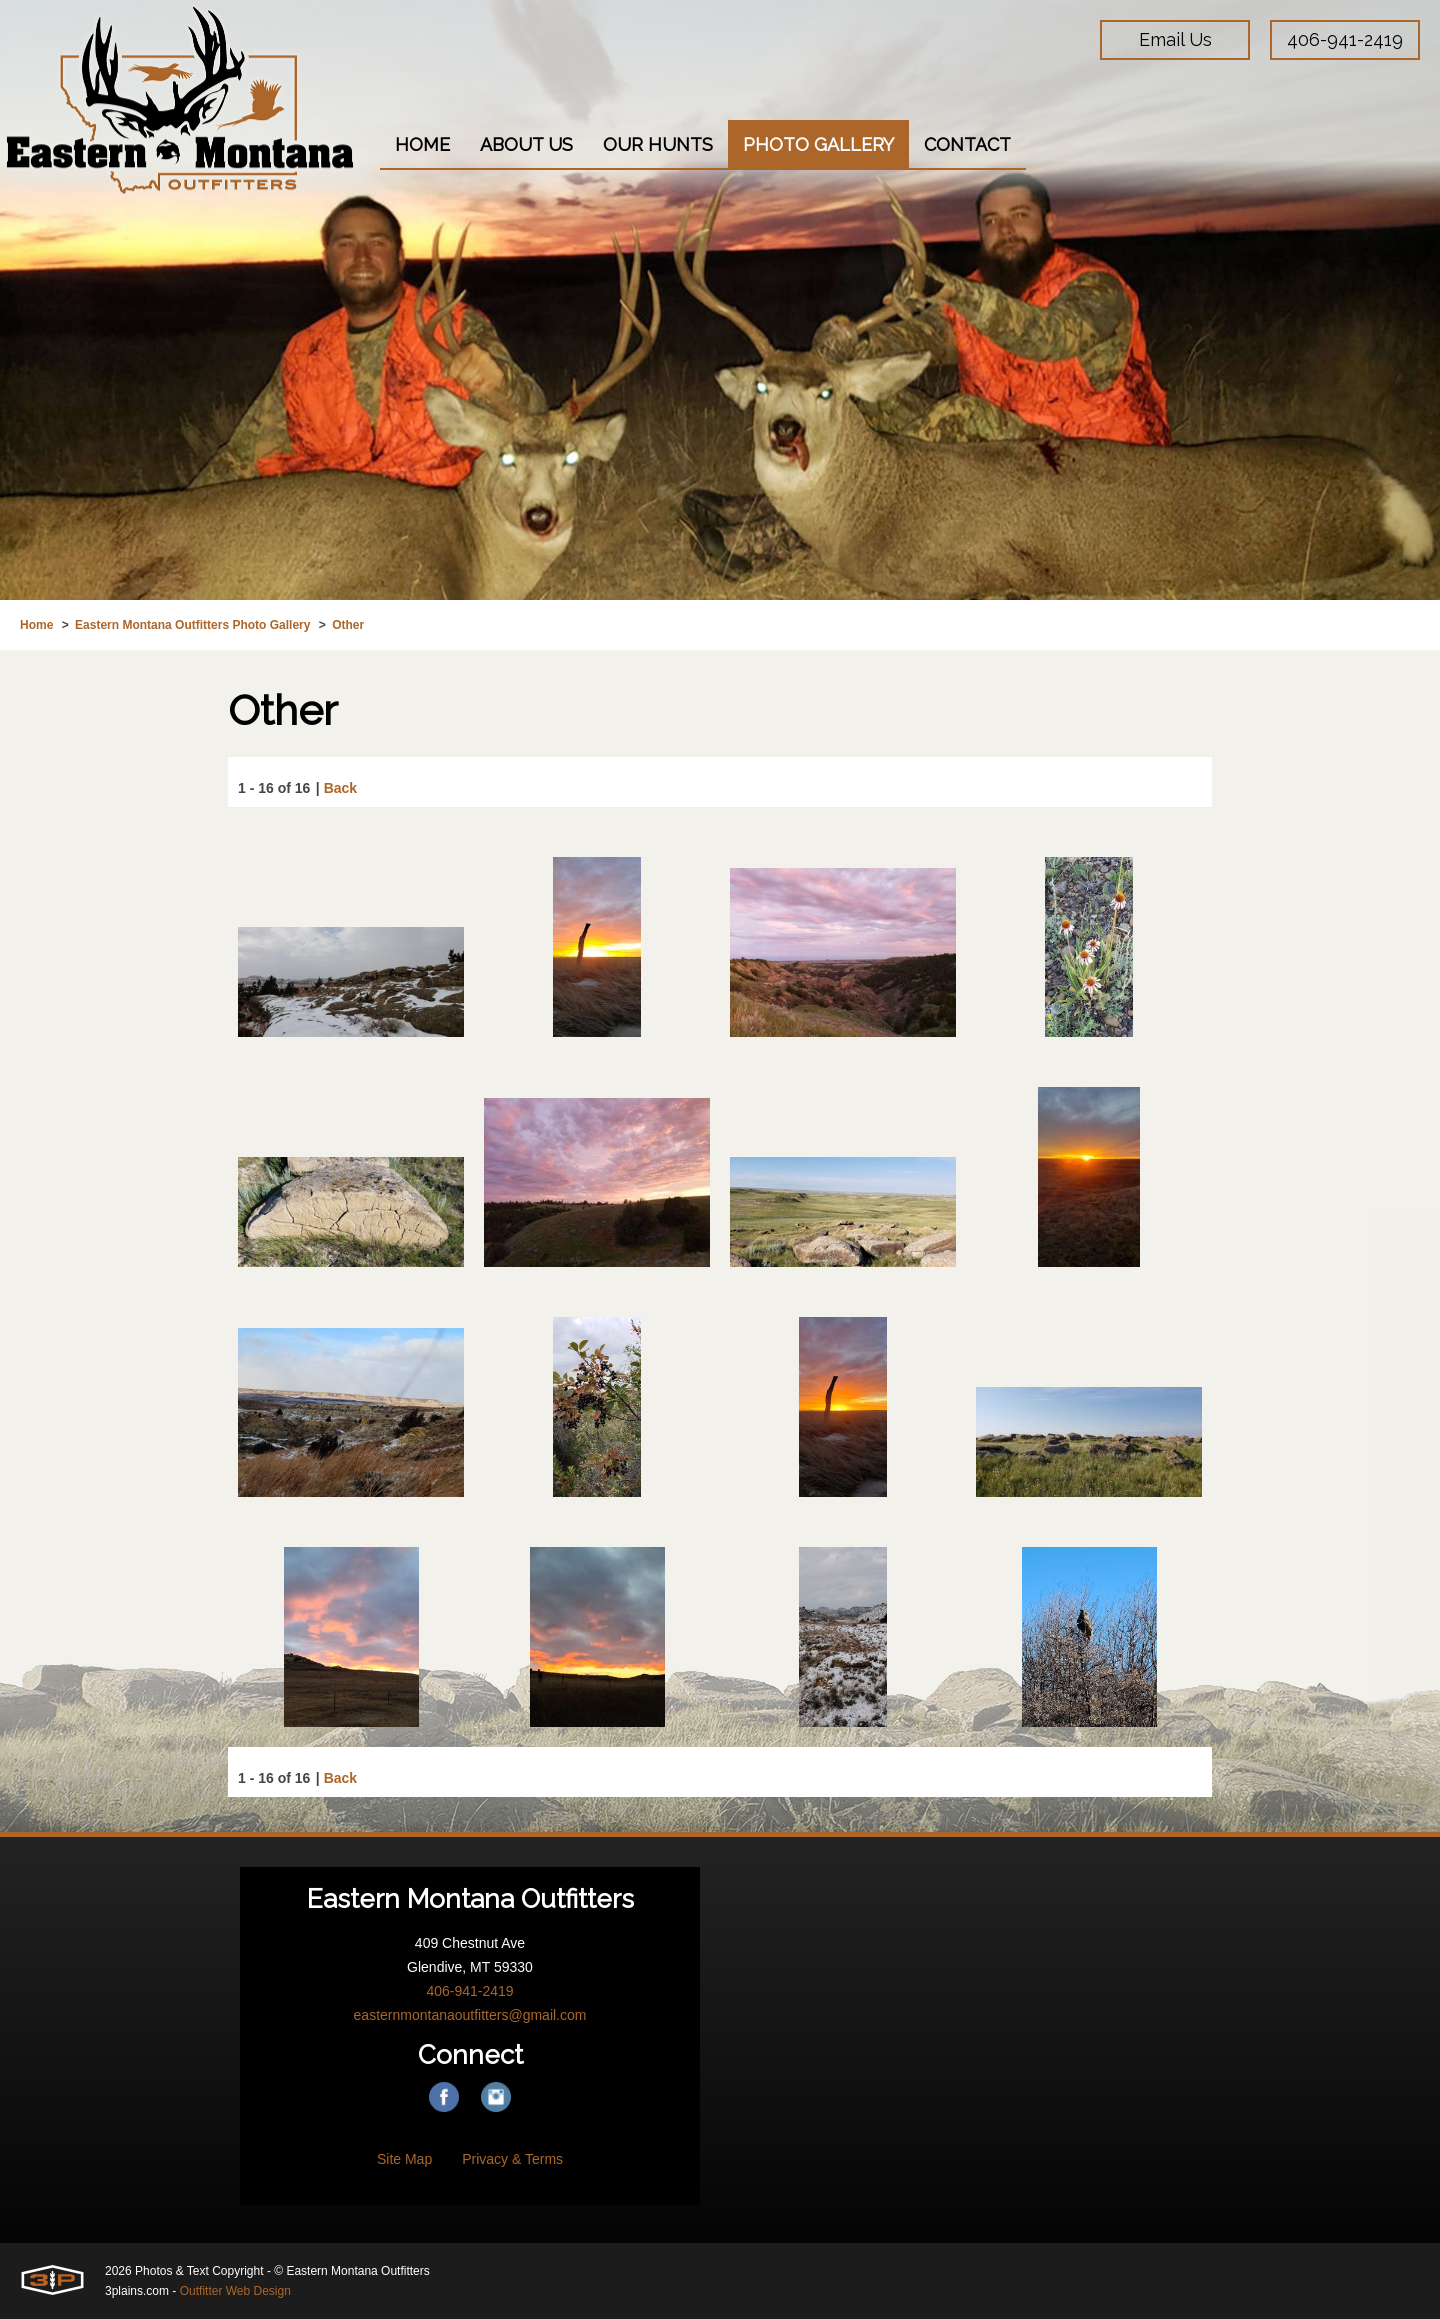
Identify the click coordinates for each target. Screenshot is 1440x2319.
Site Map (404, 2159)
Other (348, 625)
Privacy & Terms (512, 2159)
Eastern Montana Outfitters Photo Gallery (192, 625)
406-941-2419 (1345, 39)
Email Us (1175, 39)
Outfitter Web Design (235, 2291)
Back (340, 789)
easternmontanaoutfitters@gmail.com (470, 2015)
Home (36, 625)
